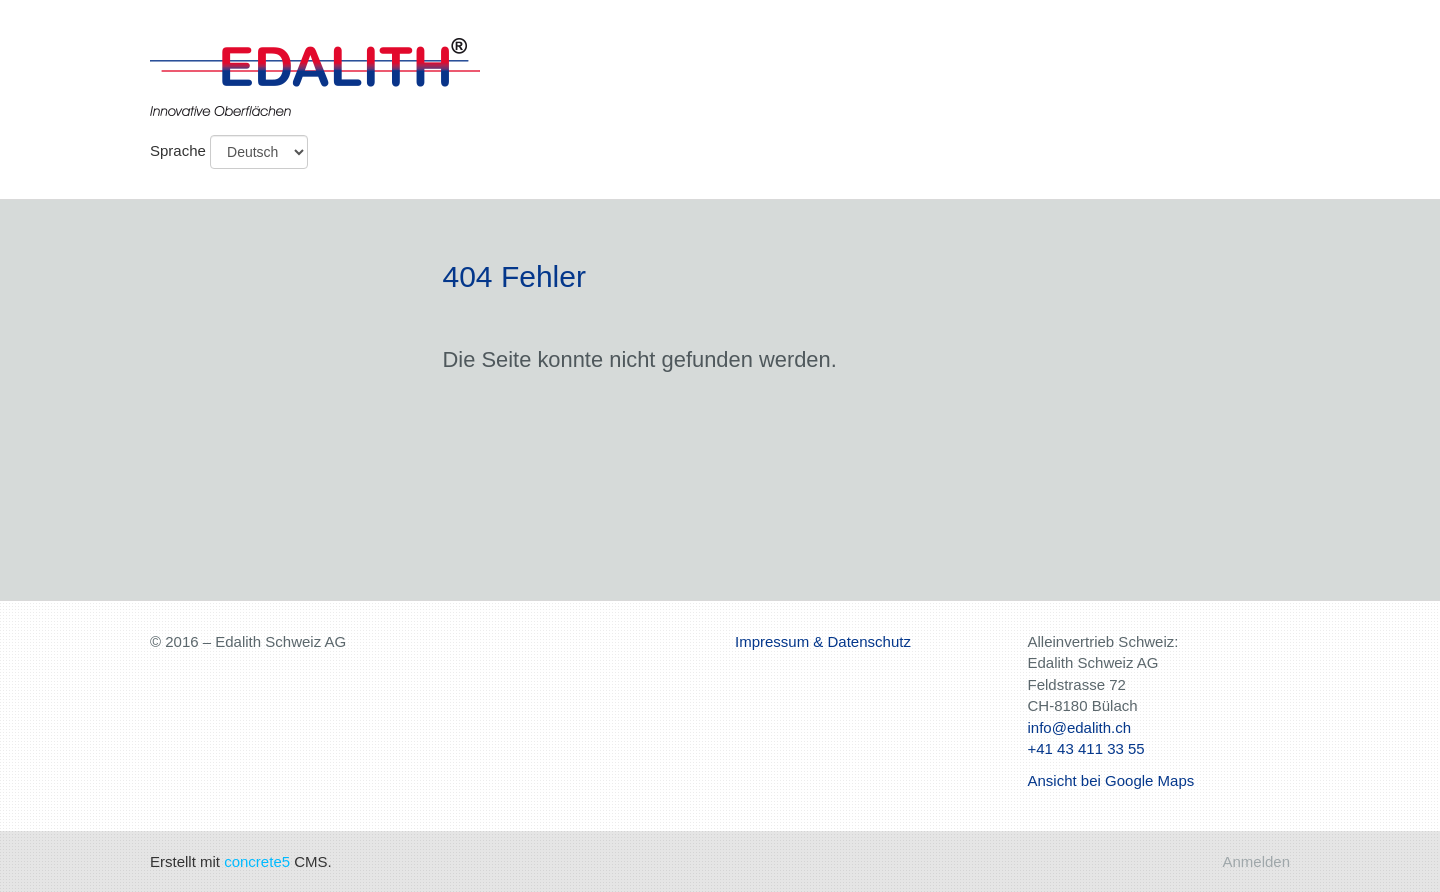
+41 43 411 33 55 (1086, 748)
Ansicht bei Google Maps (1111, 780)
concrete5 (257, 861)
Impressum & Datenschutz (823, 641)
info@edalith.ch (1080, 727)
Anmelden (1256, 861)
